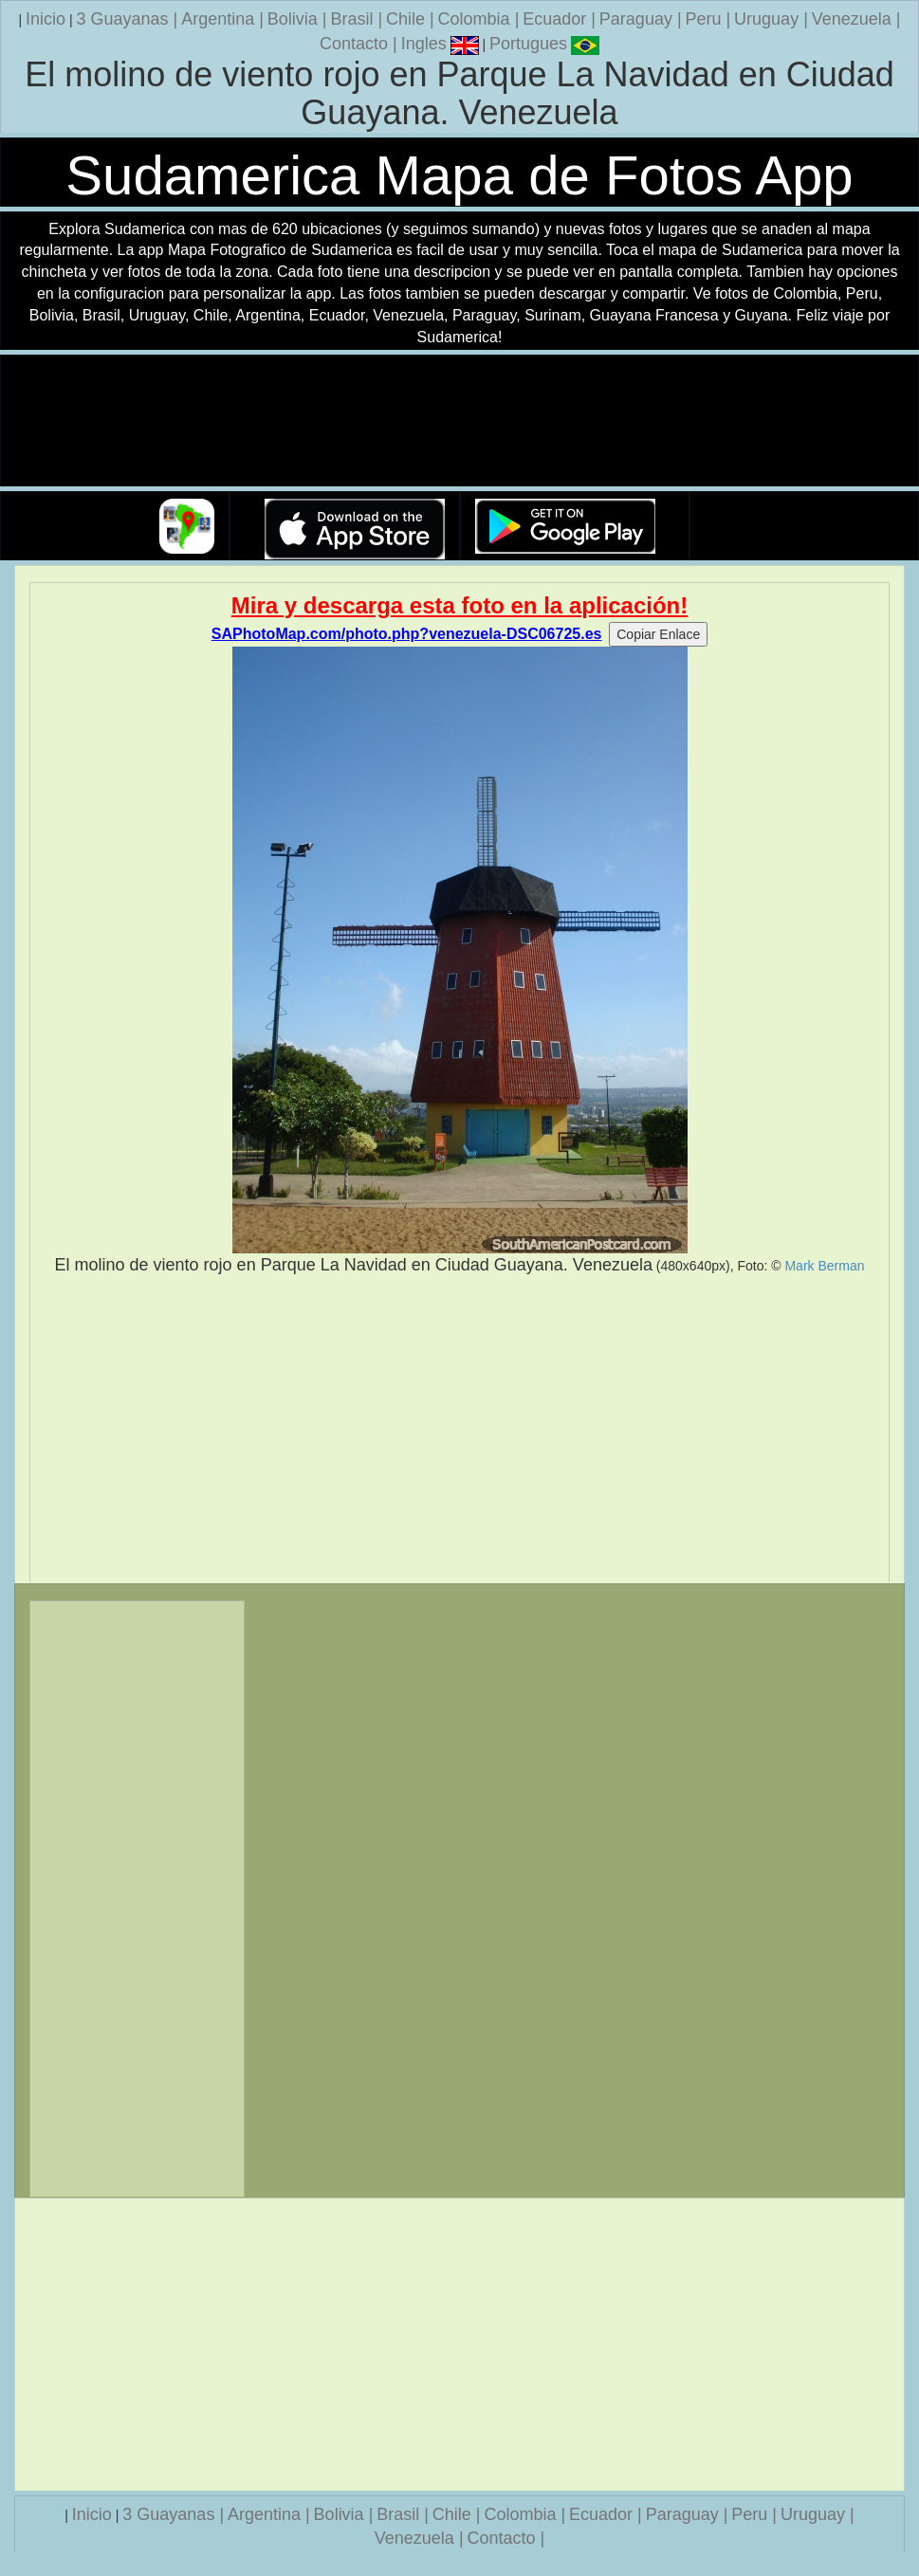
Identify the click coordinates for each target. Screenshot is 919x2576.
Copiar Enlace (658, 634)
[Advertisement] (459, 1429)
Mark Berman (824, 1265)
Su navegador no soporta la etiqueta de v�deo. (460, 421)
